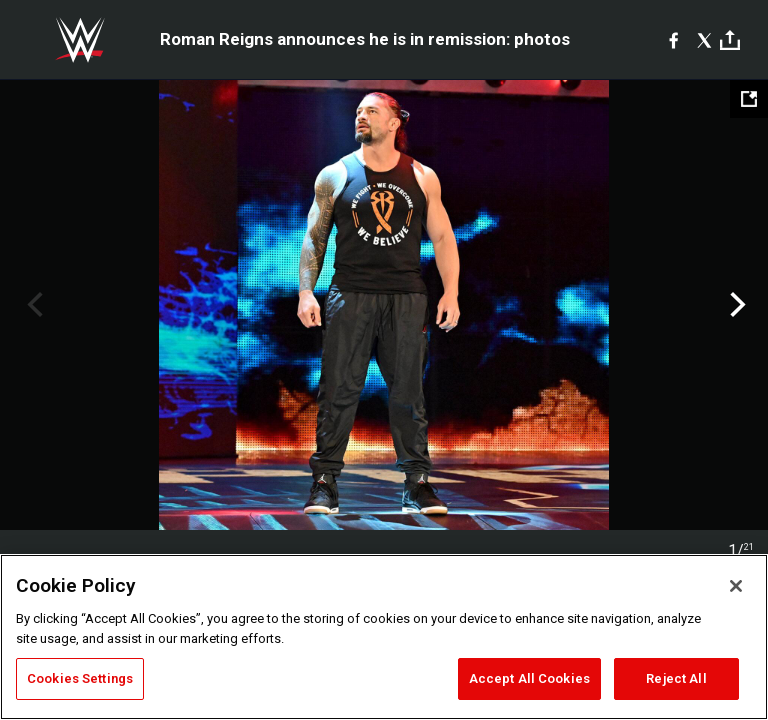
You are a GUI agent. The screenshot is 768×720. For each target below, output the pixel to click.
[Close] (736, 586)
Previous (32, 305)
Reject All (676, 678)
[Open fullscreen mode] (749, 99)
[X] (704, 40)
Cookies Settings (80, 678)
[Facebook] (673, 40)
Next (735, 305)
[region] (384, 637)
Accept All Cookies (529, 678)
